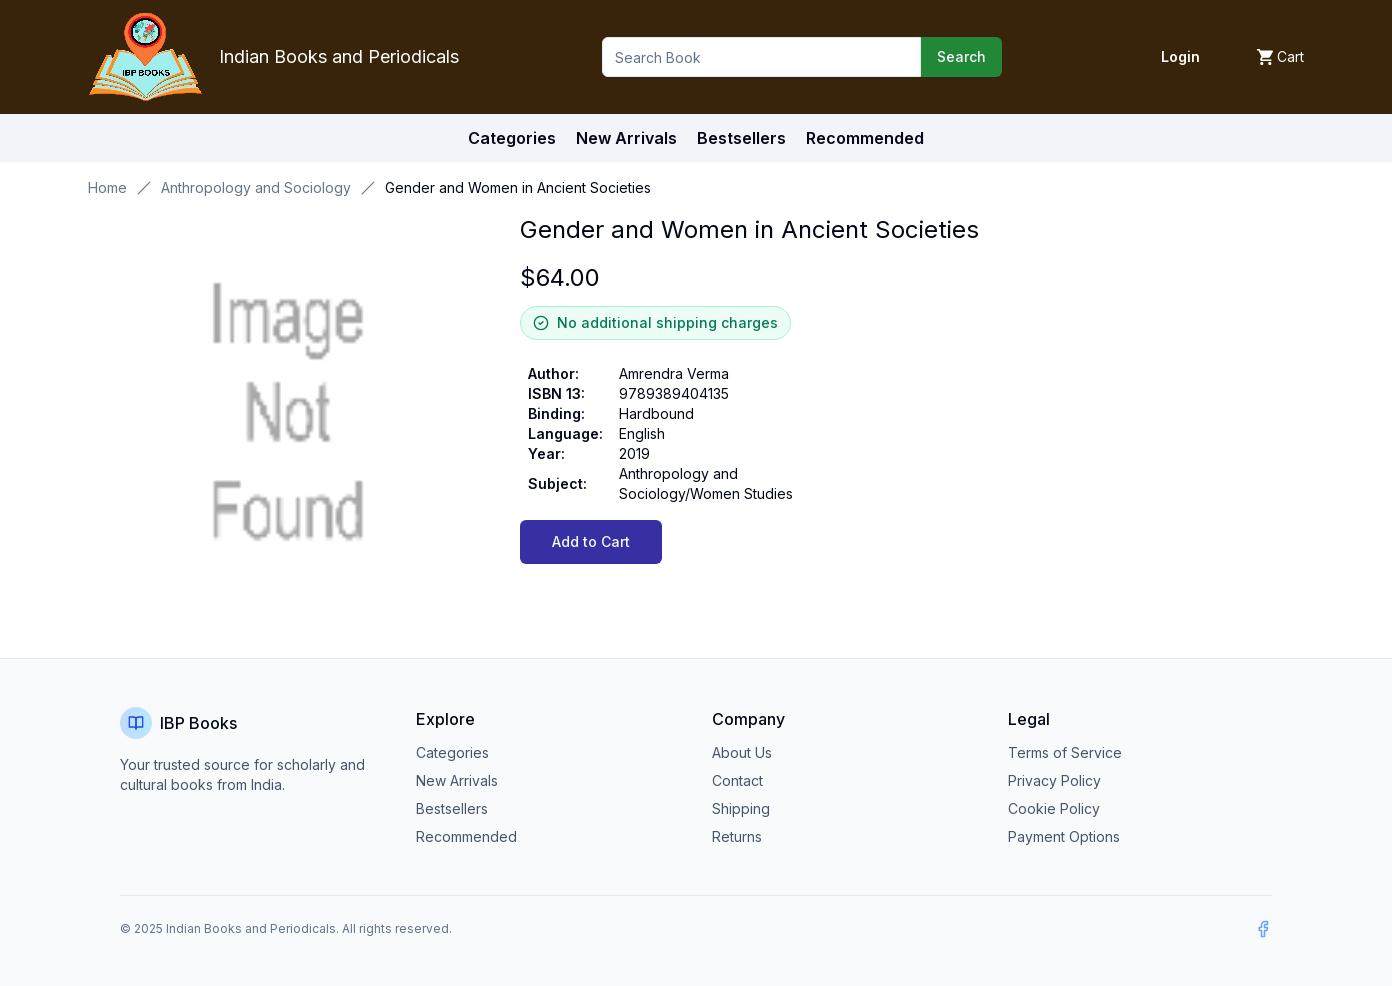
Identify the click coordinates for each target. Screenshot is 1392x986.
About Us (742, 752)
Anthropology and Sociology (256, 187)
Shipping (741, 808)
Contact (737, 780)
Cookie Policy (1054, 808)
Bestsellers (452, 808)
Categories (512, 138)
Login (1180, 56)
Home (107, 187)
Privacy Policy (1054, 780)
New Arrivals (457, 780)
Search (961, 56)
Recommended (466, 836)
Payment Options (1064, 836)
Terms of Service (1065, 752)
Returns (737, 836)
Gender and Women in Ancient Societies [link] (518, 187)
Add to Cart (591, 541)
